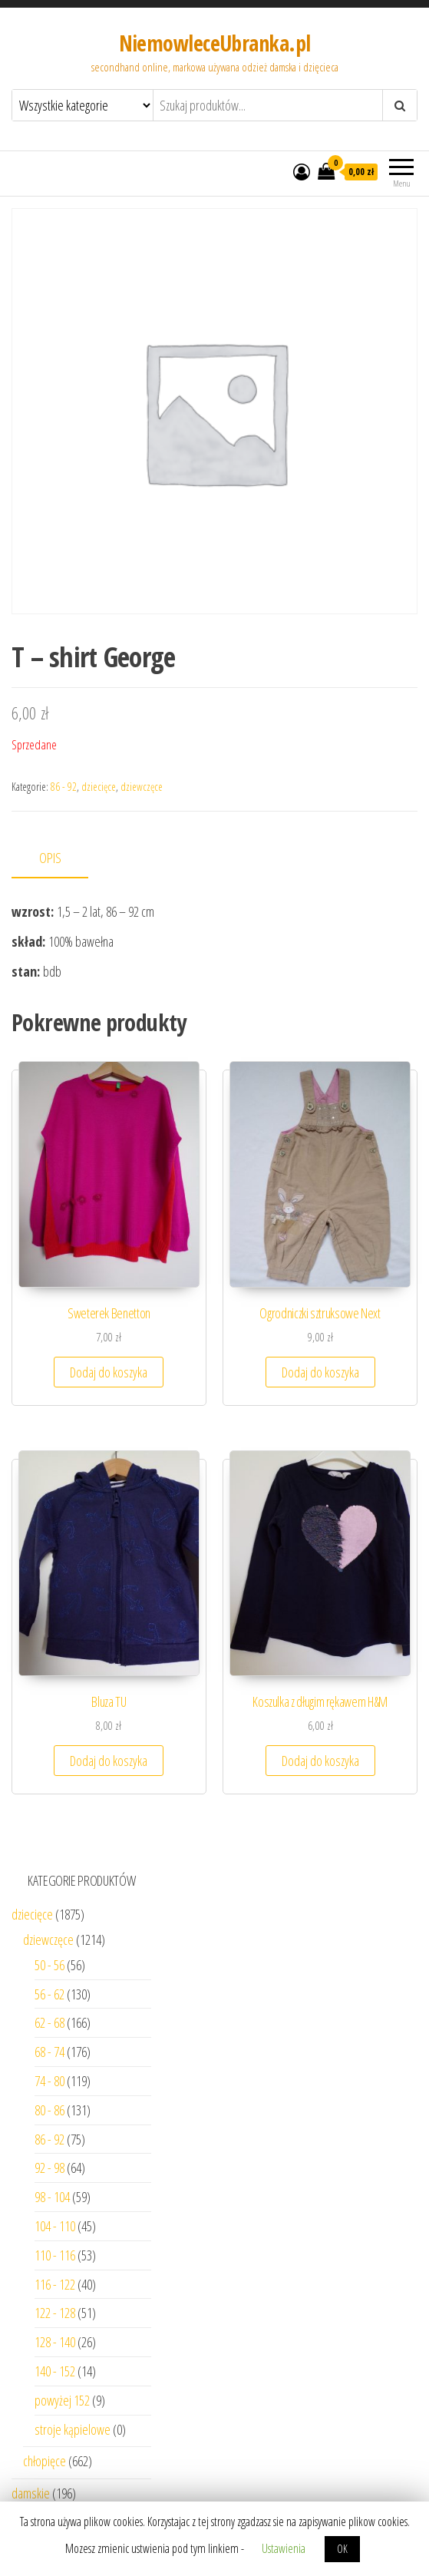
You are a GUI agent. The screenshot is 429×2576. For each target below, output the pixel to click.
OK (342, 2548)
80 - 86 (49, 2110)
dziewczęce (141, 786)
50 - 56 (49, 1965)
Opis (50, 857)
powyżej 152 (62, 2400)
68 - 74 (49, 2051)
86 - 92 (64, 786)
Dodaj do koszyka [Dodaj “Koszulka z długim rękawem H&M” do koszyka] (320, 1760)
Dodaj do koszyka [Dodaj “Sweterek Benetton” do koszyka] (108, 1372)
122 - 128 (55, 2312)
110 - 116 (55, 2255)
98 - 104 (52, 2196)
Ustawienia (283, 2548)
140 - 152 (55, 2371)
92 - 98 (49, 2167)
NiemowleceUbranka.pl (215, 43)
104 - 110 (55, 2226)
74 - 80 (49, 2081)
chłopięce (44, 2461)
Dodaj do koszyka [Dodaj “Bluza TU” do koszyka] (108, 1760)
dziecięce (98, 786)
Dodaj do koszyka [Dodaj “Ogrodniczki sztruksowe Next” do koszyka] (320, 1372)
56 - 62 (49, 1994)
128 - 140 (55, 2342)
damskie (31, 2493)
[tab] (61, 858)
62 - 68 (49, 2022)
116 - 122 (55, 2284)
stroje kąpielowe (73, 2429)
